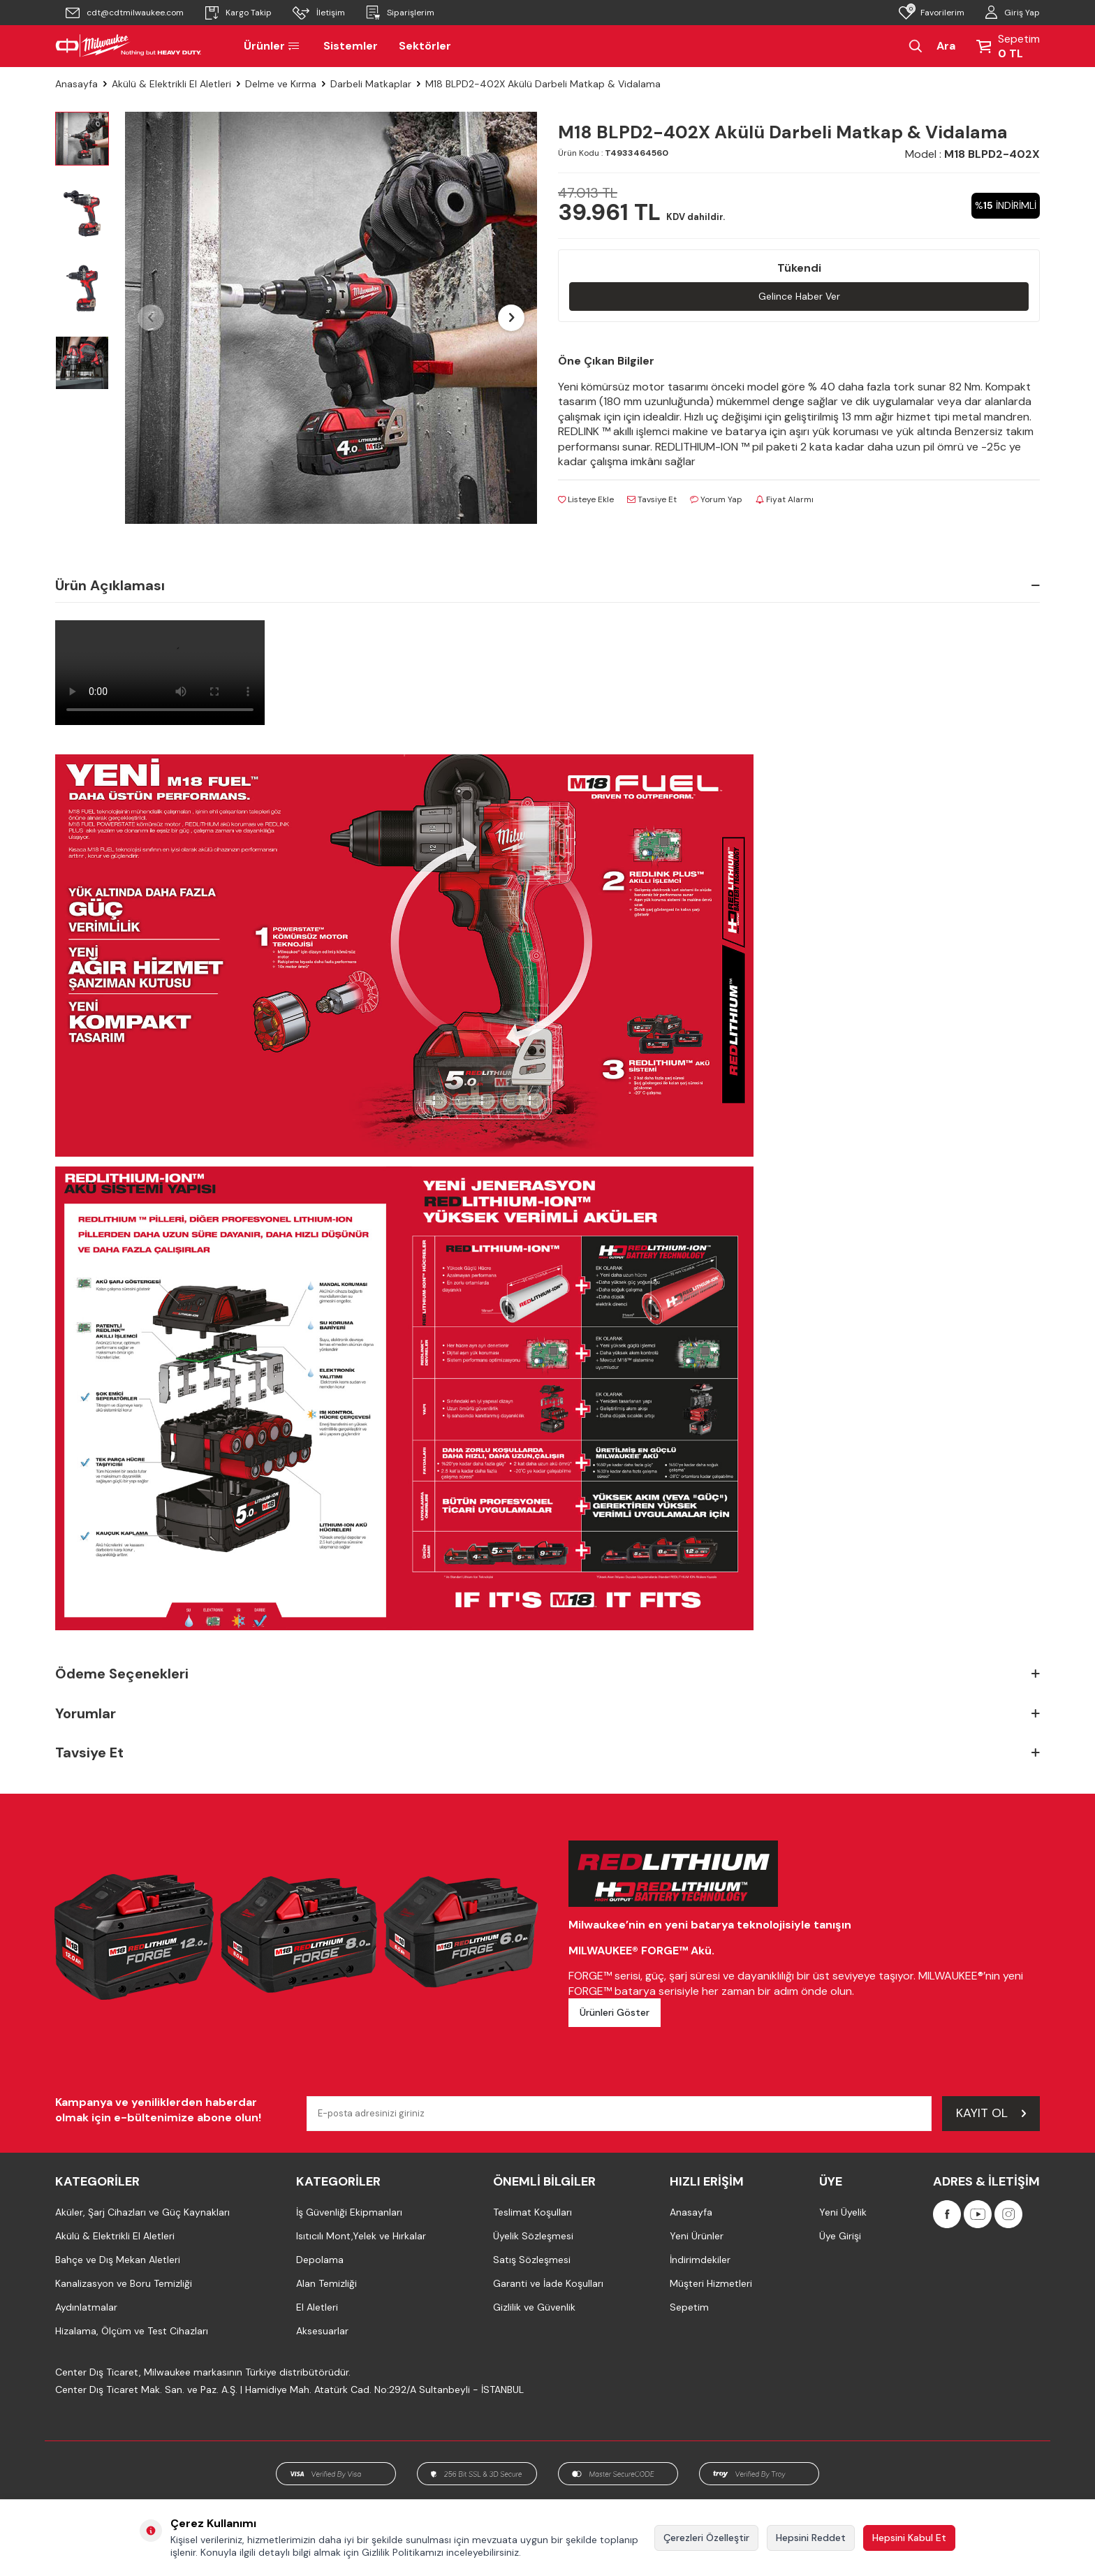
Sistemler (350, 45)
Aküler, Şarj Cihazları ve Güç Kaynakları (142, 2212)
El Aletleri (317, 2307)
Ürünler (273, 45)
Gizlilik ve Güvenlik (534, 2307)
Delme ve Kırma (280, 84)
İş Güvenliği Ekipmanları (349, 2212)
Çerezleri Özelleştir (706, 2537)
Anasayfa (76, 84)
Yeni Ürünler (696, 2236)
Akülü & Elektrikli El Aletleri (171, 84)
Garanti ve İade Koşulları (548, 2283)
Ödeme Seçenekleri (547, 1673)
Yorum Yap (716, 499)
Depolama (320, 2259)
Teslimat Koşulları (532, 2212)
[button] (151, 318)
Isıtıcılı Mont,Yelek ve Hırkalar (361, 2236)
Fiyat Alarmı (785, 499)
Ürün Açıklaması (547, 585)
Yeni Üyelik (843, 2212)
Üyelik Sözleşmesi (533, 2236)
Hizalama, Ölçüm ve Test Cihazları (131, 2331)
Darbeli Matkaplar (370, 84)
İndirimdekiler (700, 2259)
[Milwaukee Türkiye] (128, 46)
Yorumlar (547, 1713)
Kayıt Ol (991, 2113)
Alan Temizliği (326, 2283)
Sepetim (689, 2307)
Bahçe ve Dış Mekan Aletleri (117, 2259)
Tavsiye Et (652, 499)
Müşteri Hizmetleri (711, 2283)
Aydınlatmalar (86, 2307)
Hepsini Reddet (811, 2537)
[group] (331, 318)
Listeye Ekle (586, 499)
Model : (972, 154)
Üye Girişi (840, 2236)
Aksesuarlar (322, 2331)
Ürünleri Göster (614, 2012)
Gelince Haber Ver (799, 296)
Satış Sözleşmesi (532, 2259)
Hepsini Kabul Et (909, 2537)
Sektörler (425, 45)
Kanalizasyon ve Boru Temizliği (123, 2283)
